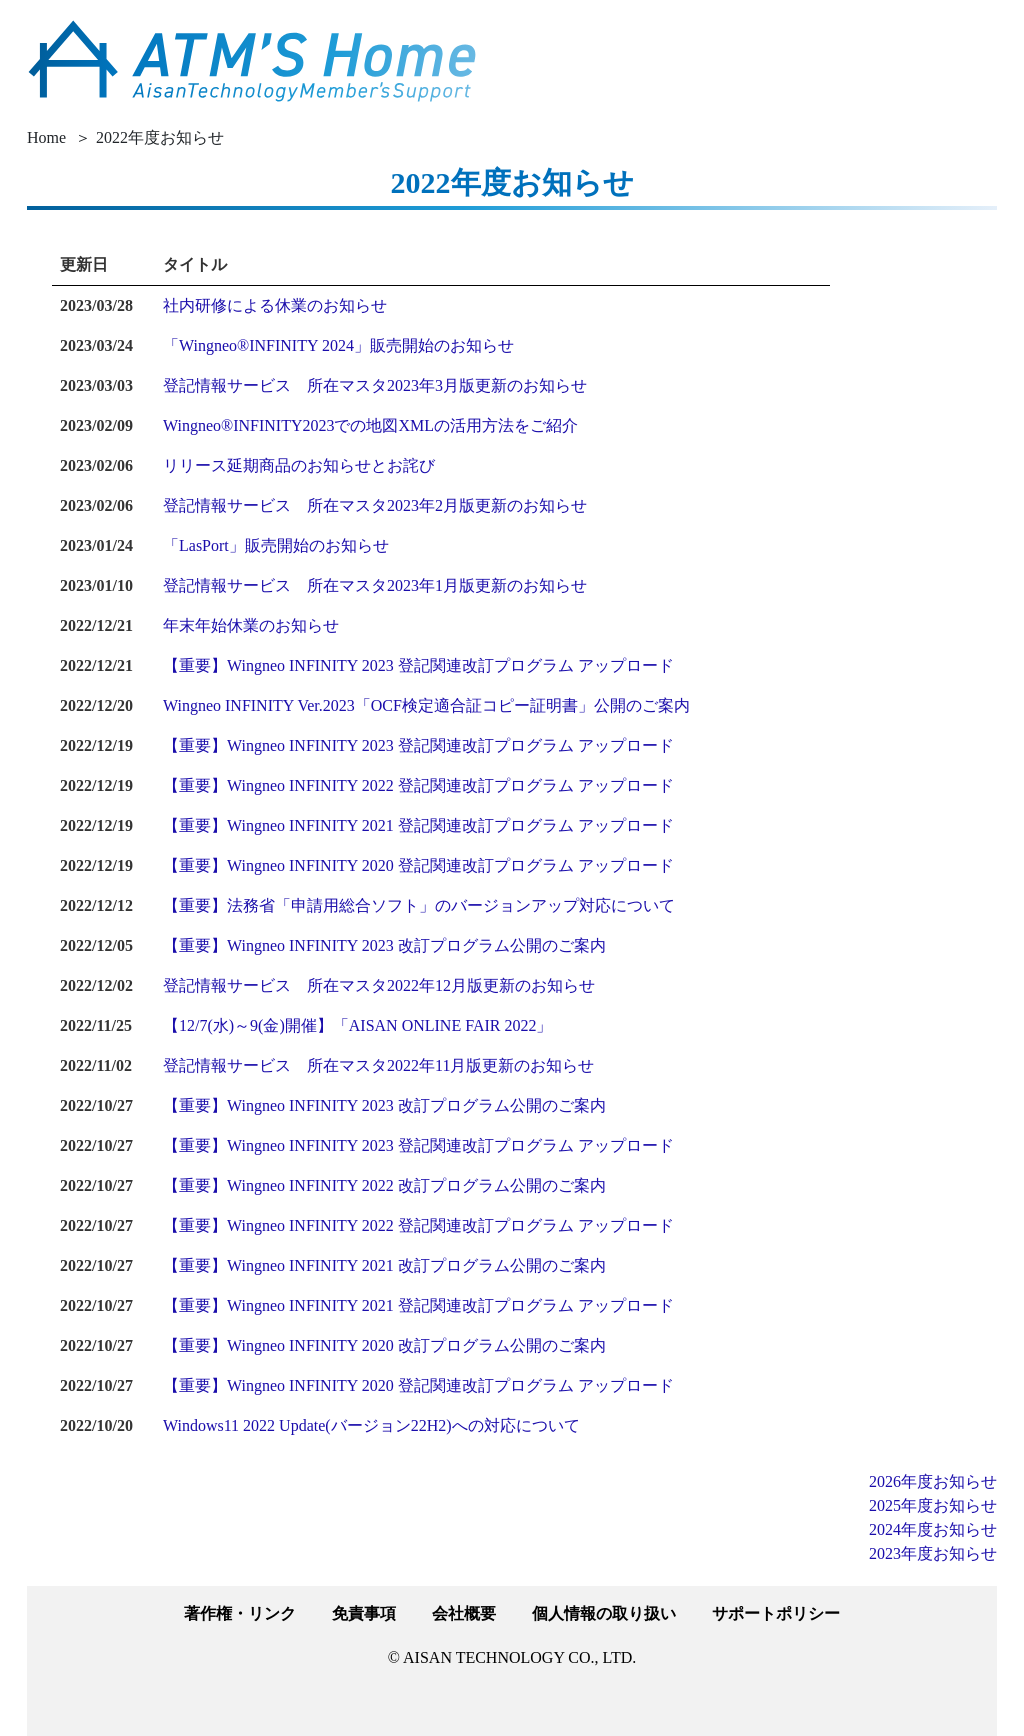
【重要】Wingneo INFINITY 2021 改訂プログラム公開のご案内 (384, 1265)
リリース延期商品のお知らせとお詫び (299, 465)
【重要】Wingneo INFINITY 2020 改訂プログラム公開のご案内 (384, 1345)
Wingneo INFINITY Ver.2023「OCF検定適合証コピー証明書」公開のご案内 (426, 705)
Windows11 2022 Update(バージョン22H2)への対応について (371, 1425)
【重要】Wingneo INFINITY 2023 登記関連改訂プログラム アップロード (418, 665)
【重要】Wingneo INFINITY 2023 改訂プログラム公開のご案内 (384, 945)
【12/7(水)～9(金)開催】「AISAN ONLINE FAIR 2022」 (357, 1025)
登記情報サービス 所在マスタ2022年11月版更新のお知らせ (378, 1065)
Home (46, 137)
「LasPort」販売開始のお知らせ (276, 545)
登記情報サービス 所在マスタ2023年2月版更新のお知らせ (375, 505)
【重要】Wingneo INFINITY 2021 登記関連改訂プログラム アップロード (418, 825)
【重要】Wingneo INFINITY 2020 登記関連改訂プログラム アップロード (418, 865)
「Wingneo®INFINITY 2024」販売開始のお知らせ (338, 345)
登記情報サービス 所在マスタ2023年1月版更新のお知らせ (375, 585)
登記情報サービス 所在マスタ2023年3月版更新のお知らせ (375, 385)
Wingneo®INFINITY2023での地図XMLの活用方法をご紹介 (370, 425)
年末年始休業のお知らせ (251, 625)
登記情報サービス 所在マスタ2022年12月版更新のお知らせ (379, 985)
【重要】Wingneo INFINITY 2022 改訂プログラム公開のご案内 (384, 1185)
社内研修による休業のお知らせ (275, 305)
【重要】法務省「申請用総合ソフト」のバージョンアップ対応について (419, 905)
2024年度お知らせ (933, 1529)
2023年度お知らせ (933, 1553)
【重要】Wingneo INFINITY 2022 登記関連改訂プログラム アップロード (418, 785)
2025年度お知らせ (933, 1505)
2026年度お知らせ (933, 1481)
